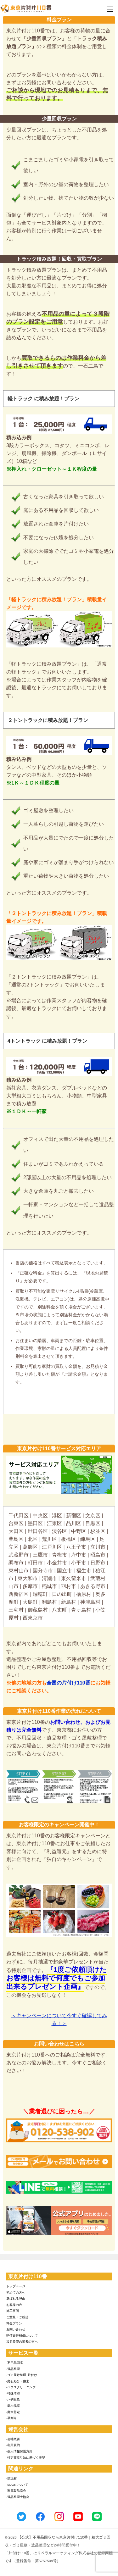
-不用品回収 (14, 2362)
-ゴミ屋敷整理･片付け (21, 2375)
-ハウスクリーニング (21, 2387)
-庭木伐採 (13, 2405)
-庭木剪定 (13, 2412)
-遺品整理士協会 (17, 2497)
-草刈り (11, 2418)
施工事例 (12, 2310)
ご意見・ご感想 (17, 2317)
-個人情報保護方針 (19, 2451)
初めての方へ (15, 2292)
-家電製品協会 (16, 2490)
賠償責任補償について (22, 2335)
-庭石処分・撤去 (17, 2381)
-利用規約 (13, 2445)
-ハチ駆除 (13, 2399)
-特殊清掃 (13, 2393)
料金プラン (14, 2323)
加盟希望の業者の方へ (22, 2341)
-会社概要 (13, 2439)
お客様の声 (14, 2305)
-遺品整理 (13, 2369)
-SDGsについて (17, 2484)
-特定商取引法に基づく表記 (25, 2457)
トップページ (15, 2286)
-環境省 (11, 2478)
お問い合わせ (15, 2329)
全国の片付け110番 (68, 1682)
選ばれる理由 (15, 2298)
